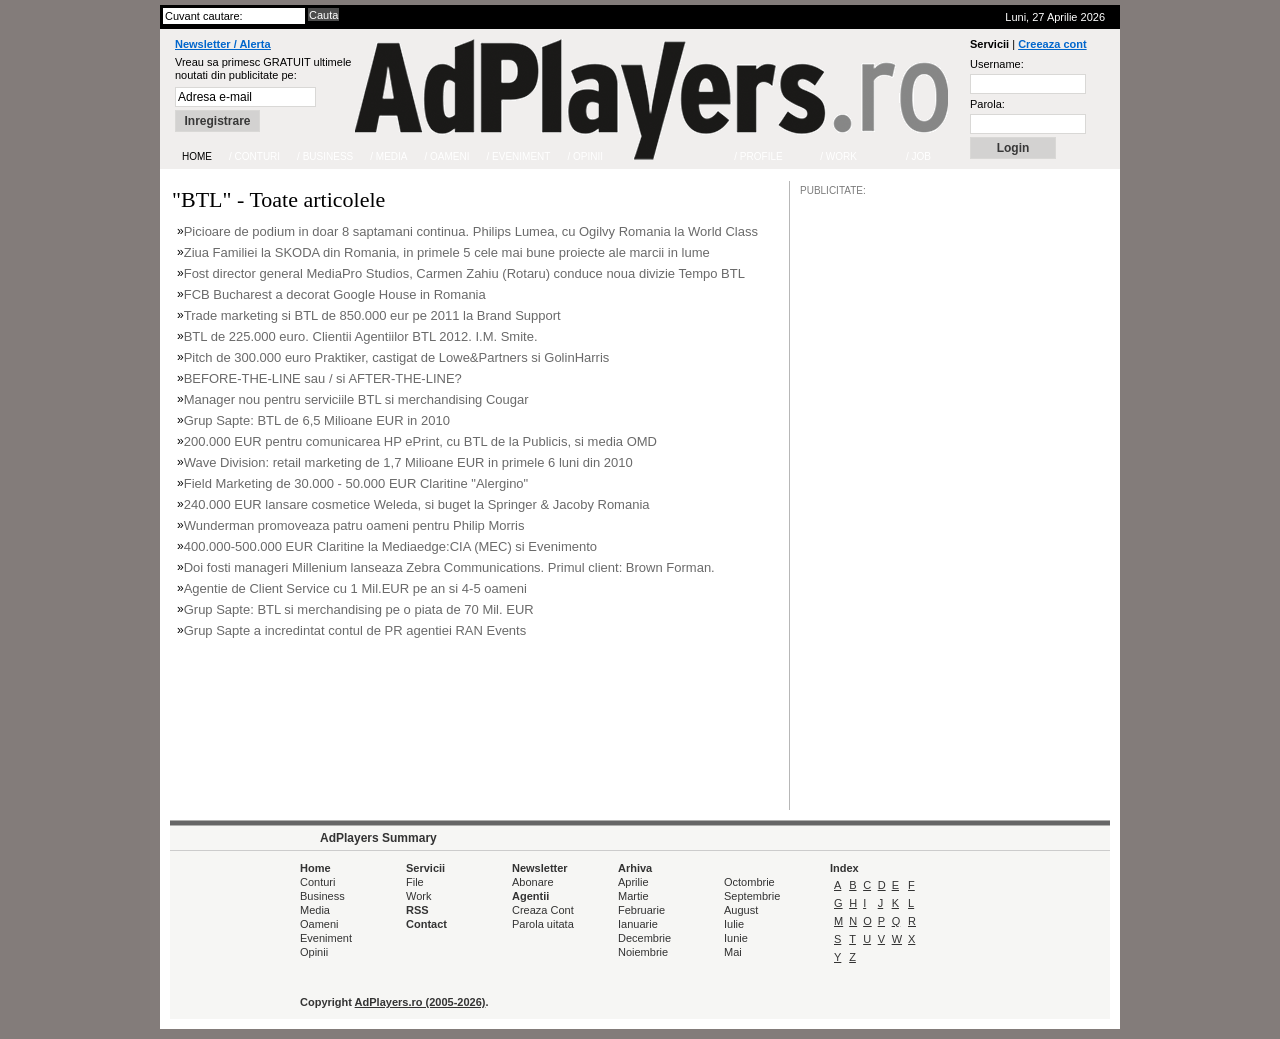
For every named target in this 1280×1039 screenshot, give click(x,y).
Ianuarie (638, 924)
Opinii (314, 952)
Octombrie (749, 882)
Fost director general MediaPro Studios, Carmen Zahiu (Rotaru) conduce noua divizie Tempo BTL (464, 273)
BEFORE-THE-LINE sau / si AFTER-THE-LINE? (323, 378)
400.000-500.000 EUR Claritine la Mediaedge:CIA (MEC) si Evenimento (390, 546)
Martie (633, 896)
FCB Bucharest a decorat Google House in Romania (335, 294)
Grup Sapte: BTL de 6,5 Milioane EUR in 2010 (317, 420)
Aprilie (633, 882)
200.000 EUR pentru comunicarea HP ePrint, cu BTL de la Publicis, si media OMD (420, 441)
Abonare (533, 882)
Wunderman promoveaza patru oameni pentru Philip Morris (354, 525)
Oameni (319, 924)
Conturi (317, 882)
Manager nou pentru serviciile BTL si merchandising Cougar (356, 399)
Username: (997, 64)
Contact (426, 924)
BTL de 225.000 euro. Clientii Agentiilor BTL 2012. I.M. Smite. (361, 336)
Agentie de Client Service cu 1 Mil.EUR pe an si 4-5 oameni (355, 588)
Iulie (734, 924)
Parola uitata (543, 924)
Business (322, 896)
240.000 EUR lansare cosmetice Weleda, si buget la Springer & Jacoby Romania (417, 504)
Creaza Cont (543, 910)
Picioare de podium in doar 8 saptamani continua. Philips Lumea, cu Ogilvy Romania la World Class (471, 231)
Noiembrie (643, 952)
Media (315, 910)
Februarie (641, 910)
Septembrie (752, 896)
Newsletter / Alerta (223, 44)
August (741, 910)
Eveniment (326, 938)
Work (418, 896)
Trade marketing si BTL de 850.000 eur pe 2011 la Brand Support (372, 315)
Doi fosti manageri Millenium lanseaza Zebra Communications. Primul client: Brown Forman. (449, 567)
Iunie (736, 938)
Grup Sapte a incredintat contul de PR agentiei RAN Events (355, 630)
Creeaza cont (1052, 44)
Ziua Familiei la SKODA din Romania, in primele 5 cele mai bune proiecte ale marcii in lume (447, 252)
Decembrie (644, 938)
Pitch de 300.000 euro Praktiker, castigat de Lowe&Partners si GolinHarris (397, 357)
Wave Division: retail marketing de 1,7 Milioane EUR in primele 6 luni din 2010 (408, 462)
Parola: (987, 104)
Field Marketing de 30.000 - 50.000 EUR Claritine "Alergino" (356, 483)
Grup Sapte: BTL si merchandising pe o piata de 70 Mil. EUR (359, 609)
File (415, 882)
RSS (417, 910)
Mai (733, 952)
